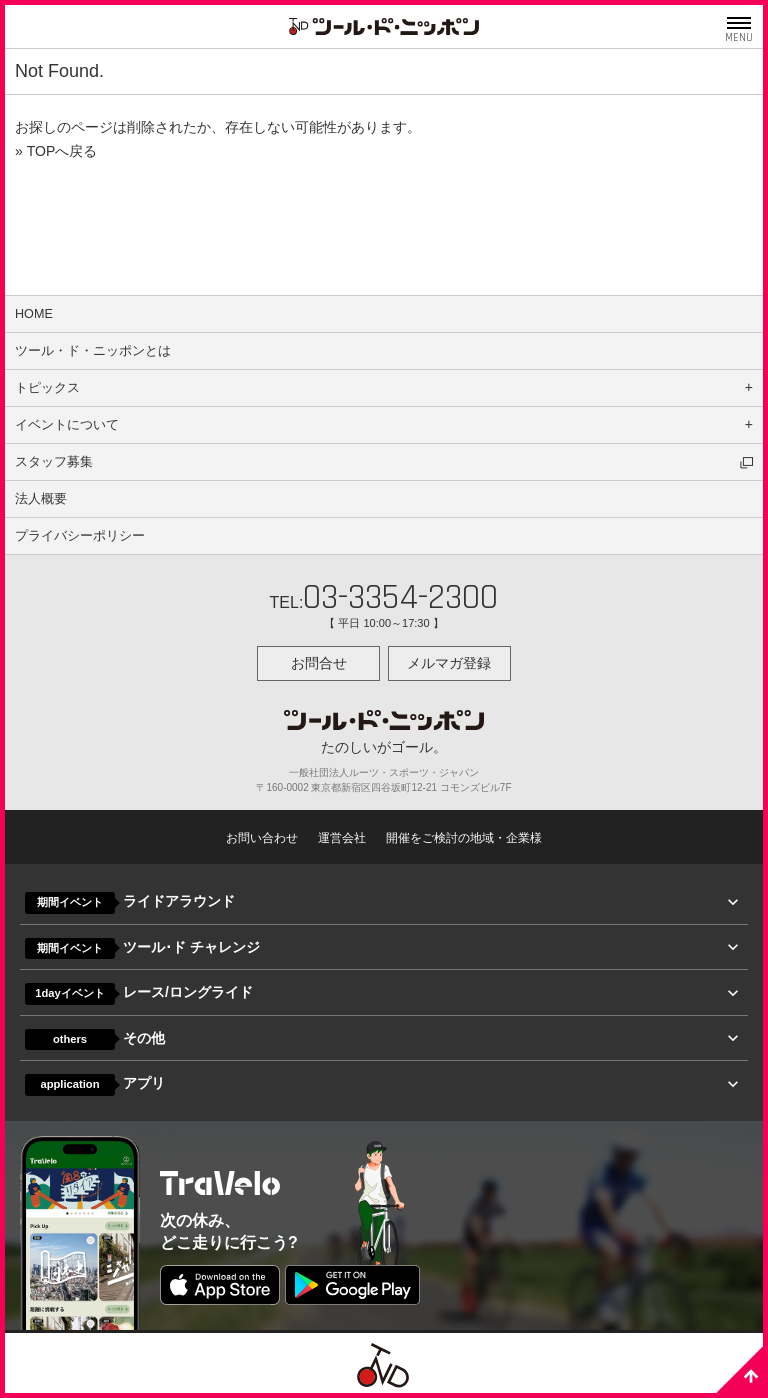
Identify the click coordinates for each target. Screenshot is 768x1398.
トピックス (47, 388)
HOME (34, 314)
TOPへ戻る (62, 151)
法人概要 (41, 499)
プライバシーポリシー (80, 536)
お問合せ (319, 663)
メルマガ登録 (449, 663)
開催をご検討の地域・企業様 (464, 838)
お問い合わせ (262, 838)
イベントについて (67, 425)
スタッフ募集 (54, 462)
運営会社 (342, 838)
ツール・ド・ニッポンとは (93, 351)
